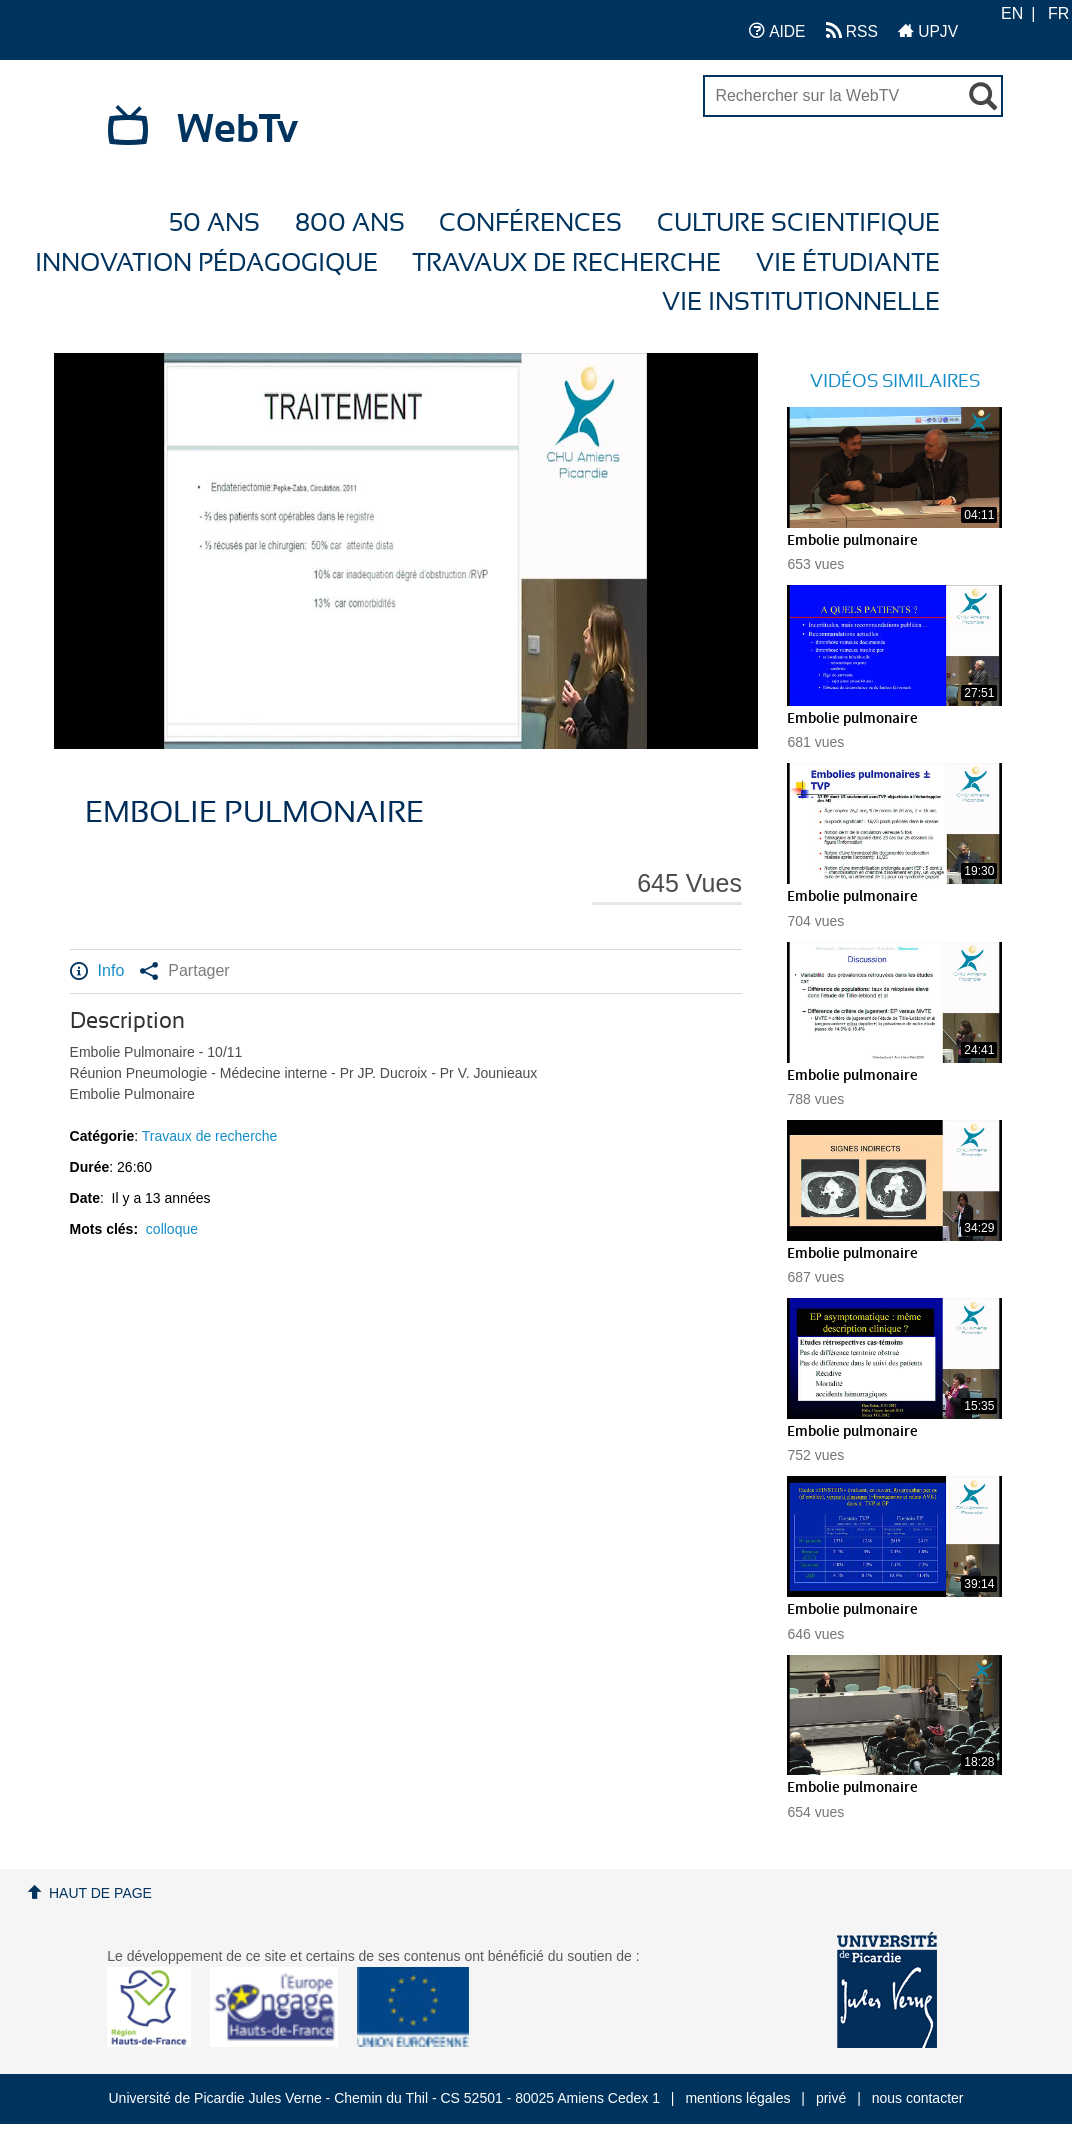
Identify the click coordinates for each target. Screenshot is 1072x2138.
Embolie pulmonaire (852, 541)
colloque (172, 1229)
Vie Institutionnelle (801, 302)
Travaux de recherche (566, 263)
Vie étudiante (848, 263)
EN (1012, 13)
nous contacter (918, 2098)
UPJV (928, 30)
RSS (852, 30)
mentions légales (737, 2098)
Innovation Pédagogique (206, 263)
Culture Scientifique (798, 223)
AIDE (777, 30)
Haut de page (100, 1893)
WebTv (237, 130)
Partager (184, 971)
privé (831, 2098)
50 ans (214, 223)
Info (97, 971)
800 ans (350, 223)
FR (1058, 13)
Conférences (530, 223)
